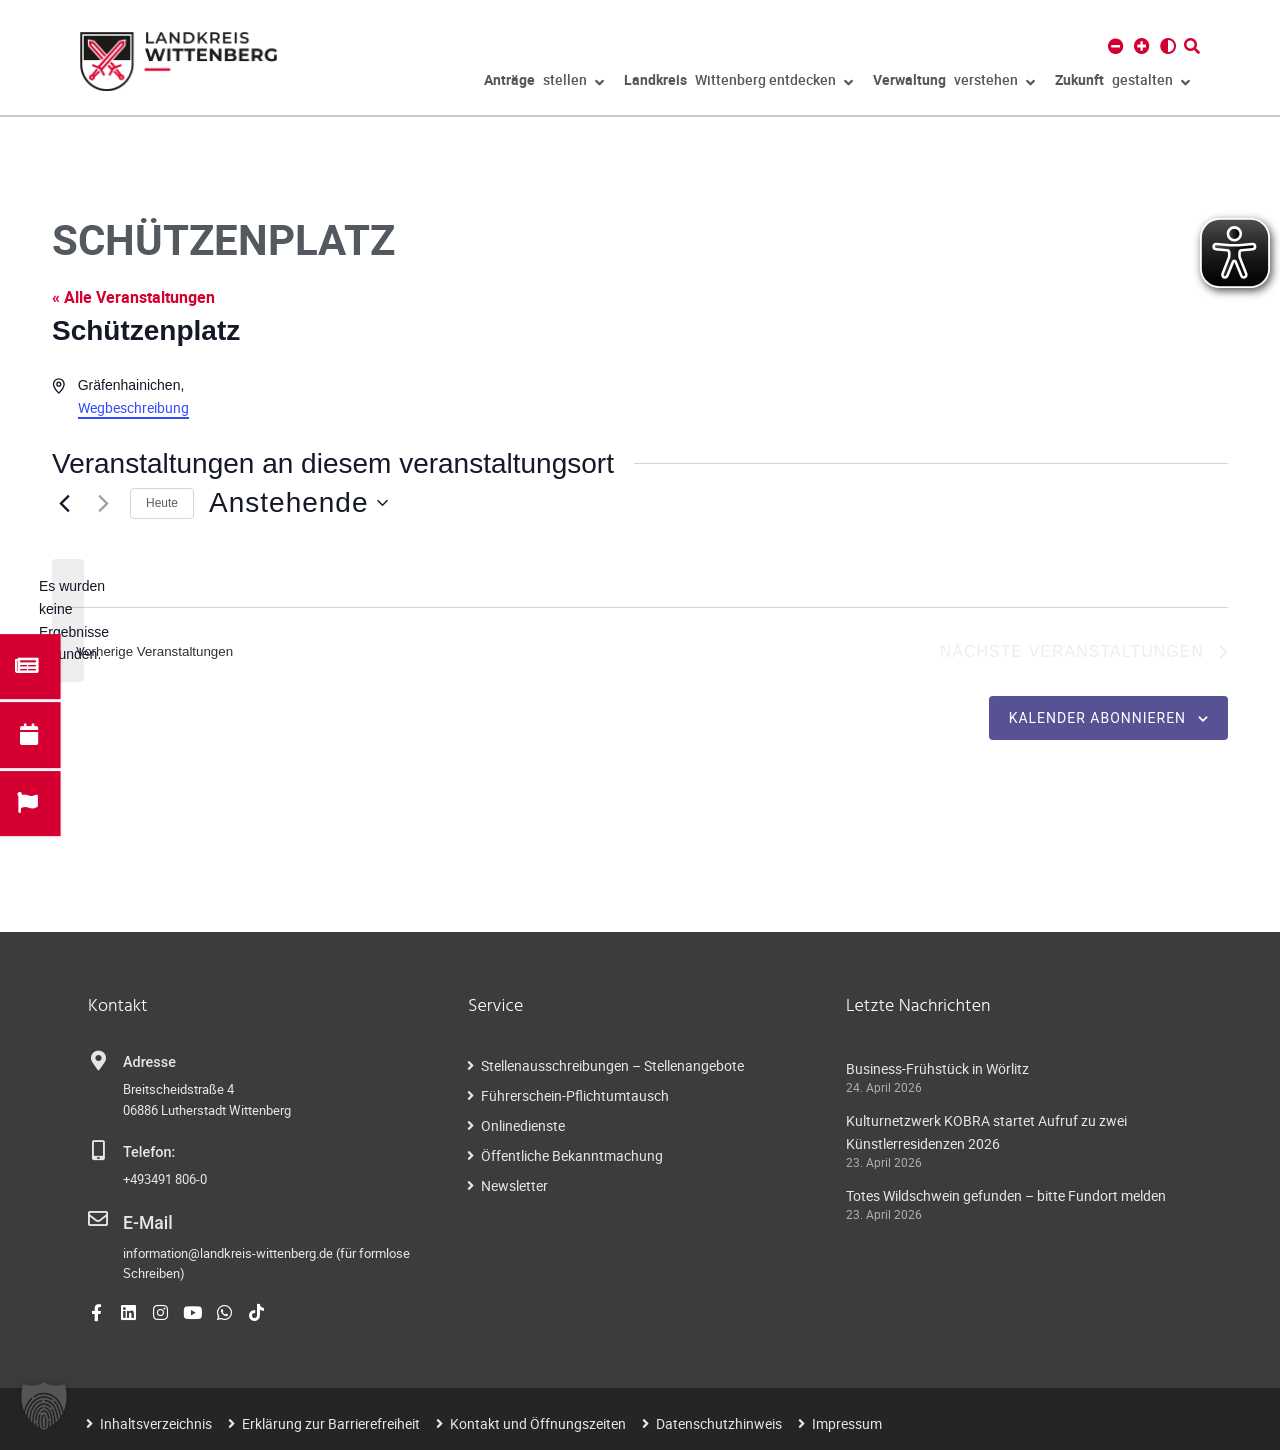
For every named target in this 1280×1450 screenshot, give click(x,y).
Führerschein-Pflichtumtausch (575, 1098)
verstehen (954, 83)
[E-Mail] (98, 1222)
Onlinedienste (523, 1128)
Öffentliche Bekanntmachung (572, 1158)
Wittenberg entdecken (738, 83)
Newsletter (514, 1188)
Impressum (847, 1421)
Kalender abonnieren (1097, 720)
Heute (162, 503)
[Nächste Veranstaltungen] (103, 503)
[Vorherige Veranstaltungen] (64, 503)
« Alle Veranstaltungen (133, 297)
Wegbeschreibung (133, 407)
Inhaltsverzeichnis (156, 1421)
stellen (544, 83)
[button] (44, 1406)
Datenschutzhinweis (719, 1421)
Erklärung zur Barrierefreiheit (331, 1421)
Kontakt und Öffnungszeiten (538, 1421)
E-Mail (143, 1223)
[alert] (68, 620)
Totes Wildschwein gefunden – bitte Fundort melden (1006, 1197)
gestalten (1122, 83)
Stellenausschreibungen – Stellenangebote (612, 1068)
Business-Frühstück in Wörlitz (937, 1071)
